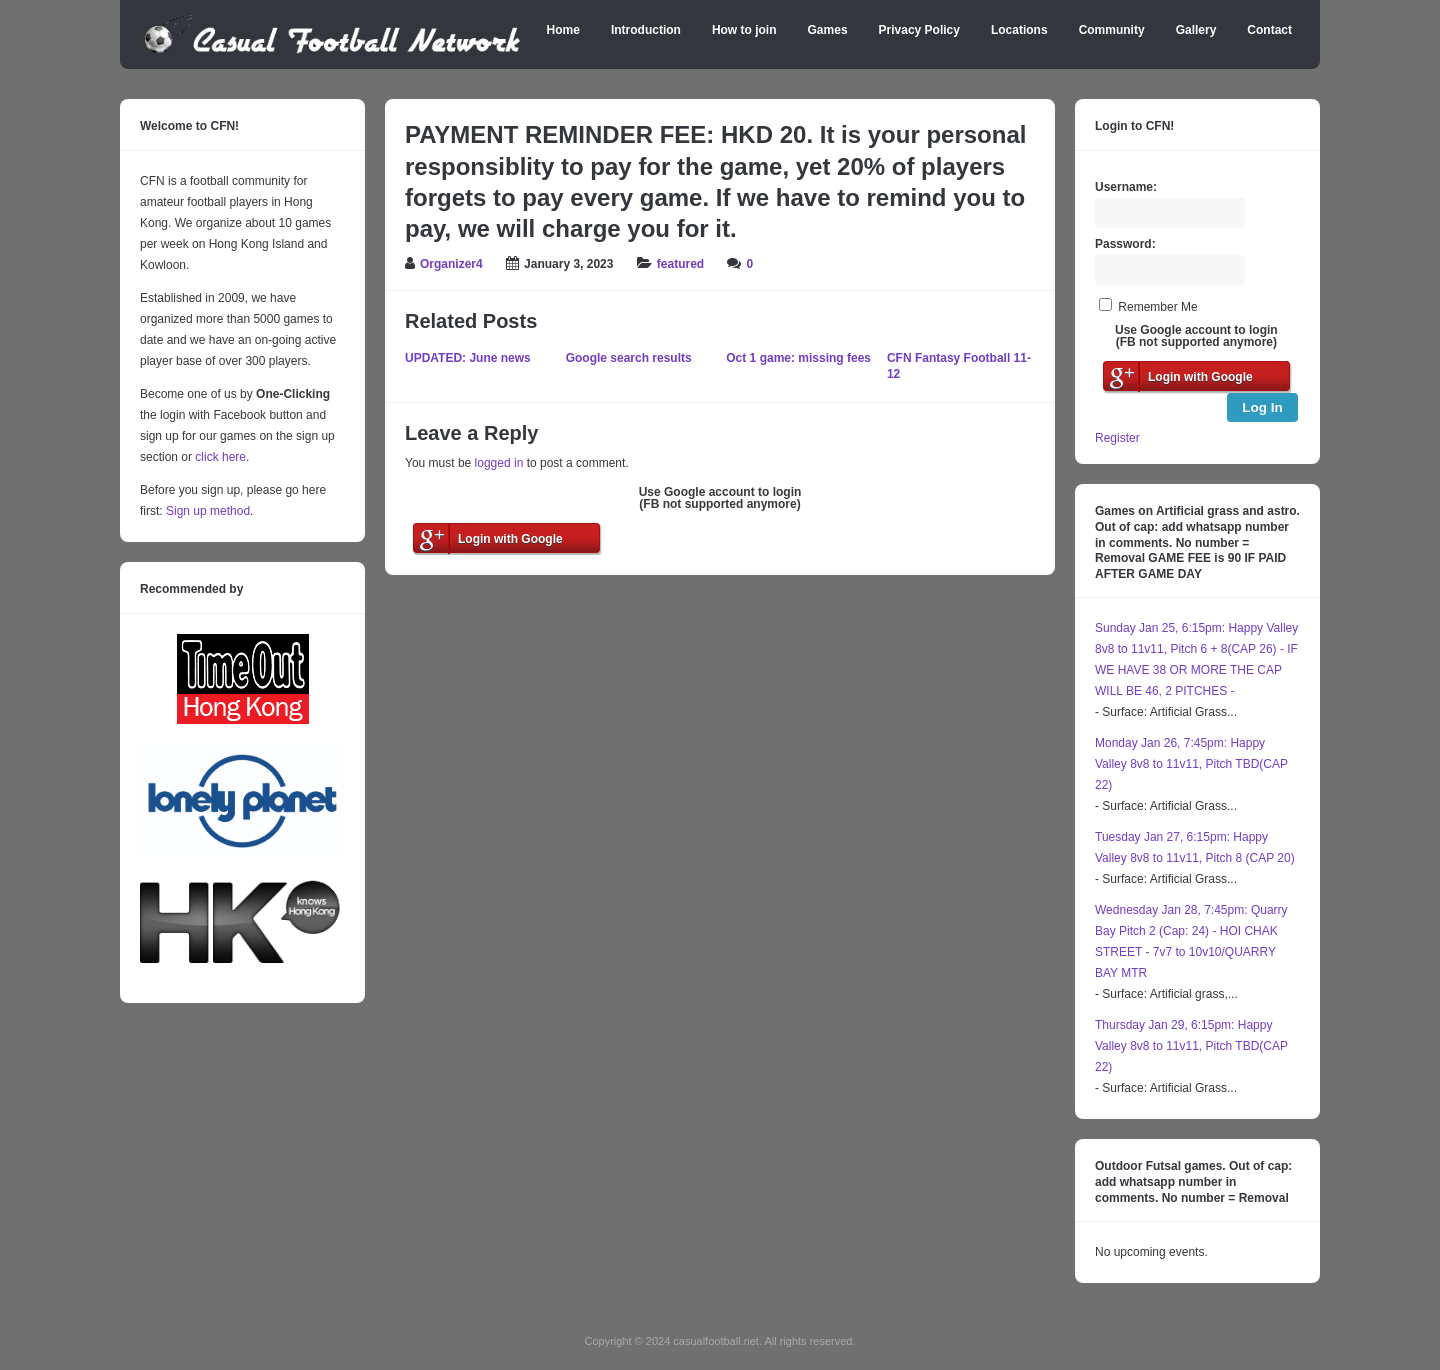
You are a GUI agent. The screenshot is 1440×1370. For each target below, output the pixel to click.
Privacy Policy (919, 30)
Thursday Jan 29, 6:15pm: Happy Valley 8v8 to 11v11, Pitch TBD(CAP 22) (1191, 1046)
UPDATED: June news (468, 358)
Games (828, 30)
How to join (744, 30)
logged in (499, 463)
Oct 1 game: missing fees (798, 358)
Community (1112, 30)
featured (680, 264)
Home (563, 30)
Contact (1269, 30)
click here (220, 457)
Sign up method (206, 511)
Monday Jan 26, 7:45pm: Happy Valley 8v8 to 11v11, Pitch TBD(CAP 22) (1191, 764)
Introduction (646, 30)
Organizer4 (451, 264)
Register (1117, 438)
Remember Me (1157, 307)
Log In (1262, 407)
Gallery (1196, 30)
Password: (1125, 244)
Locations (1019, 30)
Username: (1126, 187)
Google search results (629, 358)
